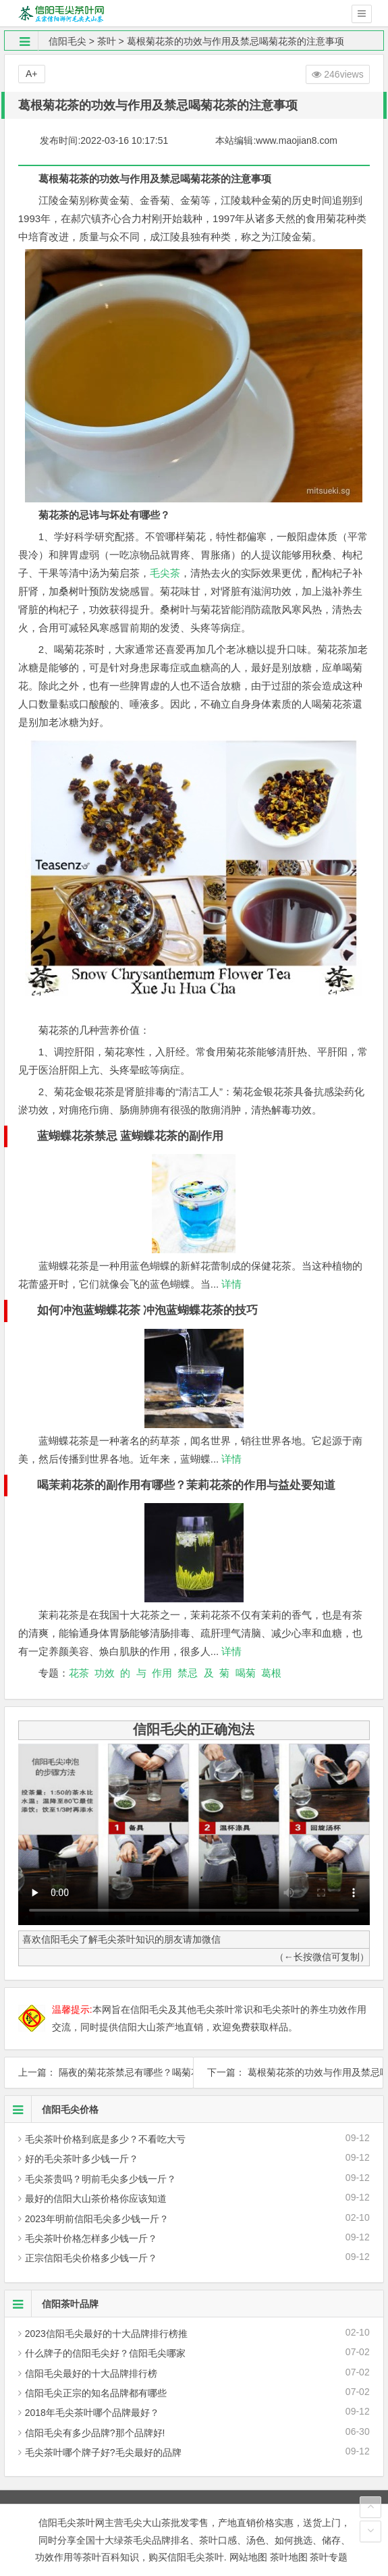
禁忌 (187, 1673)
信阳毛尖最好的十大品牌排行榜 (91, 2373)
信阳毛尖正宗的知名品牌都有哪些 (96, 2393)
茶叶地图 (289, 2557)
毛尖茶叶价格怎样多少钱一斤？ (91, 2238)
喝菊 (245, 1673)
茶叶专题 (329, 2557)
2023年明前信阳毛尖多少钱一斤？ (97, 2218)
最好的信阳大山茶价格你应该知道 (96, 2198)
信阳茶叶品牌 (52, 2303)
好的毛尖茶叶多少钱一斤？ (81, 2158)
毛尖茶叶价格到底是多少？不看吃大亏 (105, 2139)
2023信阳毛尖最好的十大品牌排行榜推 (106, 2333)
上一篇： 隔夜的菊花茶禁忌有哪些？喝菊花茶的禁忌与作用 (98, 2072)
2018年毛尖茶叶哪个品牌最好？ (92, 2412)
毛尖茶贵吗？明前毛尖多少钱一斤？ (100, 2179)
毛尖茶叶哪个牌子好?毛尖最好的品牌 (103, 2452)
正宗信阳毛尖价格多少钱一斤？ (91, 2258)
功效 (104, 1673)
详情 (230, 1284)
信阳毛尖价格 (52, 2109)
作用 (162, 1673)
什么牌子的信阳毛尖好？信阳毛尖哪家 (105, 2353)
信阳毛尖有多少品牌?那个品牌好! (95, 2432)
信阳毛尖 (67, 41)
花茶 (79, 1673)
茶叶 (106, 41)
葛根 (271, 1673)
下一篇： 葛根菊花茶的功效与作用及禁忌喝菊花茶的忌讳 (287, 2072)
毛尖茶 (165, 573)
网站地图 (248, 2557)
